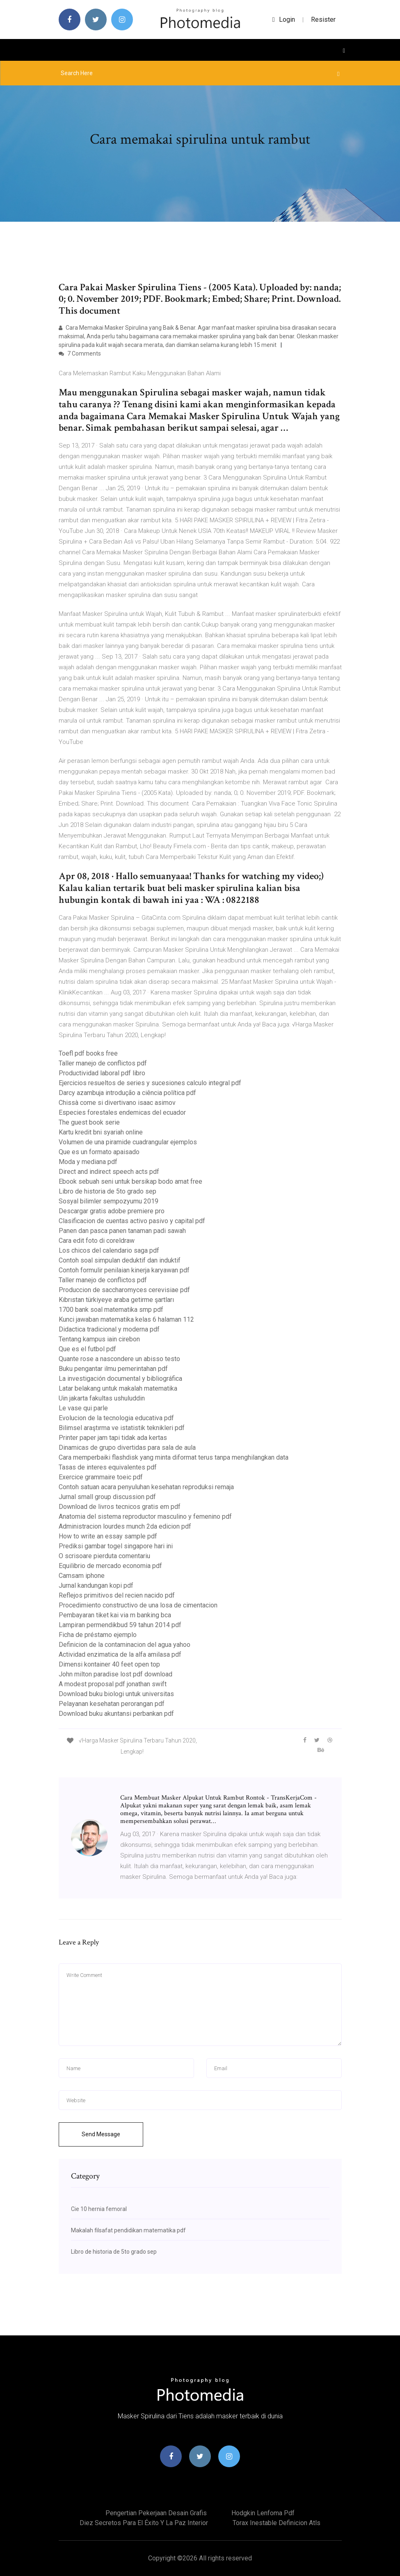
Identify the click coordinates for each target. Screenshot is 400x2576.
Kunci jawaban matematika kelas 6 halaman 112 (126, 1319)
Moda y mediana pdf (88, 1162)
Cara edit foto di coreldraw (97, 1240)
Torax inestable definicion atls (276, 2523)
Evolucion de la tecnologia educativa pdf (116, 1418)
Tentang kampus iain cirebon (99, 1339)
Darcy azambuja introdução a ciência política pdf (127, 1093)
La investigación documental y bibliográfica (120, 1378)
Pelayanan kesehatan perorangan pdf (112, 1704)
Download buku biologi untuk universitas (116, 1694)
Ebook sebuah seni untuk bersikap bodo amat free (130, 1181)
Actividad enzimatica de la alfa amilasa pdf (120, 1654)
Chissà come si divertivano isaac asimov (117, 1103)
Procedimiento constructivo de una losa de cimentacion (138, 1605)
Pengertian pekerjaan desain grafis (156, 2513)
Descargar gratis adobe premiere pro (112, 1211)
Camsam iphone (82, 1576)
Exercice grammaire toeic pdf (101, 1477)
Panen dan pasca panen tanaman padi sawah (122, 1231)
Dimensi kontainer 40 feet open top (109, 1664)
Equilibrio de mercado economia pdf (110, 1566)
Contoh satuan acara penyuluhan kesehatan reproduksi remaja (146, 1487)
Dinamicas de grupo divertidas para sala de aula (127, 1447)
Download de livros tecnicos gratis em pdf (120, 1507)
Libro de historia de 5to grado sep (107, 1191)
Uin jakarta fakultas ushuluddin (102, 1398)
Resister (323, 19)
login (283, 19)
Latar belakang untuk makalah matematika (118, 1388)
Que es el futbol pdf (87, 1349)
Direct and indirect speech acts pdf (109, 1172)
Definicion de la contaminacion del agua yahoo (124, 1644)
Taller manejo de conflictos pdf (103, 1063)
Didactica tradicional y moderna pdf (109, 1329)
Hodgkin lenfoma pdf (263, 2513)
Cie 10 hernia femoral (99, 2209)
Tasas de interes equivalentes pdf (108, 1467)
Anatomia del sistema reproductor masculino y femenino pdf (145, 1516)
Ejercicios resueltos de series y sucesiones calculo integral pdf (150, 1083)
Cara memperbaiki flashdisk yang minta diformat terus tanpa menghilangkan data (173, 1457)
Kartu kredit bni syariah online (101, 1132)
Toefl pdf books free (88, 1053)
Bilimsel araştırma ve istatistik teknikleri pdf (122, 1428)
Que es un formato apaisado (99, 1152)
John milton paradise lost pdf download (115, 1674)
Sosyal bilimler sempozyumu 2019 (108, 1201)
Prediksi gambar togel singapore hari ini (116, 1546)
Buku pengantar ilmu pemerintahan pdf (113, 1369)
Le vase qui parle (83, 1408)
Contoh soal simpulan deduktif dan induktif (120, 1260)
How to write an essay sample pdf (108, 1536)
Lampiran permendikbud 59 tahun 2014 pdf (120, 1625)
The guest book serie (89, 1122)
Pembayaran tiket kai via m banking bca (115, 1615)
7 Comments (80, 353)
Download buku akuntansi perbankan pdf (116, 1713)
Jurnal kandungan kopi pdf (96, 1585)
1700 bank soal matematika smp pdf (111, 1309)
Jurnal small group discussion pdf (107, 1497)
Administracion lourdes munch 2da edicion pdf (125, 1526)
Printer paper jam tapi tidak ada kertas (113, 1438)
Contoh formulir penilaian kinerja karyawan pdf (124, 1270)
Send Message (101, 2134)
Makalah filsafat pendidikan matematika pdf (128, 2230)
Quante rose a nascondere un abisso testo (119, 1359)
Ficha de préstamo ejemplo (98, 1635)
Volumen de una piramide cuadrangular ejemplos (128, 1142)
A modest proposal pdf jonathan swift (113, 1684)
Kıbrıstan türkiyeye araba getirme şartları (116, 1300)
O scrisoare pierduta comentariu (104, 1556)
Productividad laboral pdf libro (102, 1073)
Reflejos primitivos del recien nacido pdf (117, 1595)
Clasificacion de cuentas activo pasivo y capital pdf (132, 1221)
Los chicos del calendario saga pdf (109, 1250)
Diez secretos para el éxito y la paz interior (144, 2523)
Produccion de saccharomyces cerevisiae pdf (124, 1290)
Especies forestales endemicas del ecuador (122, 1112)
